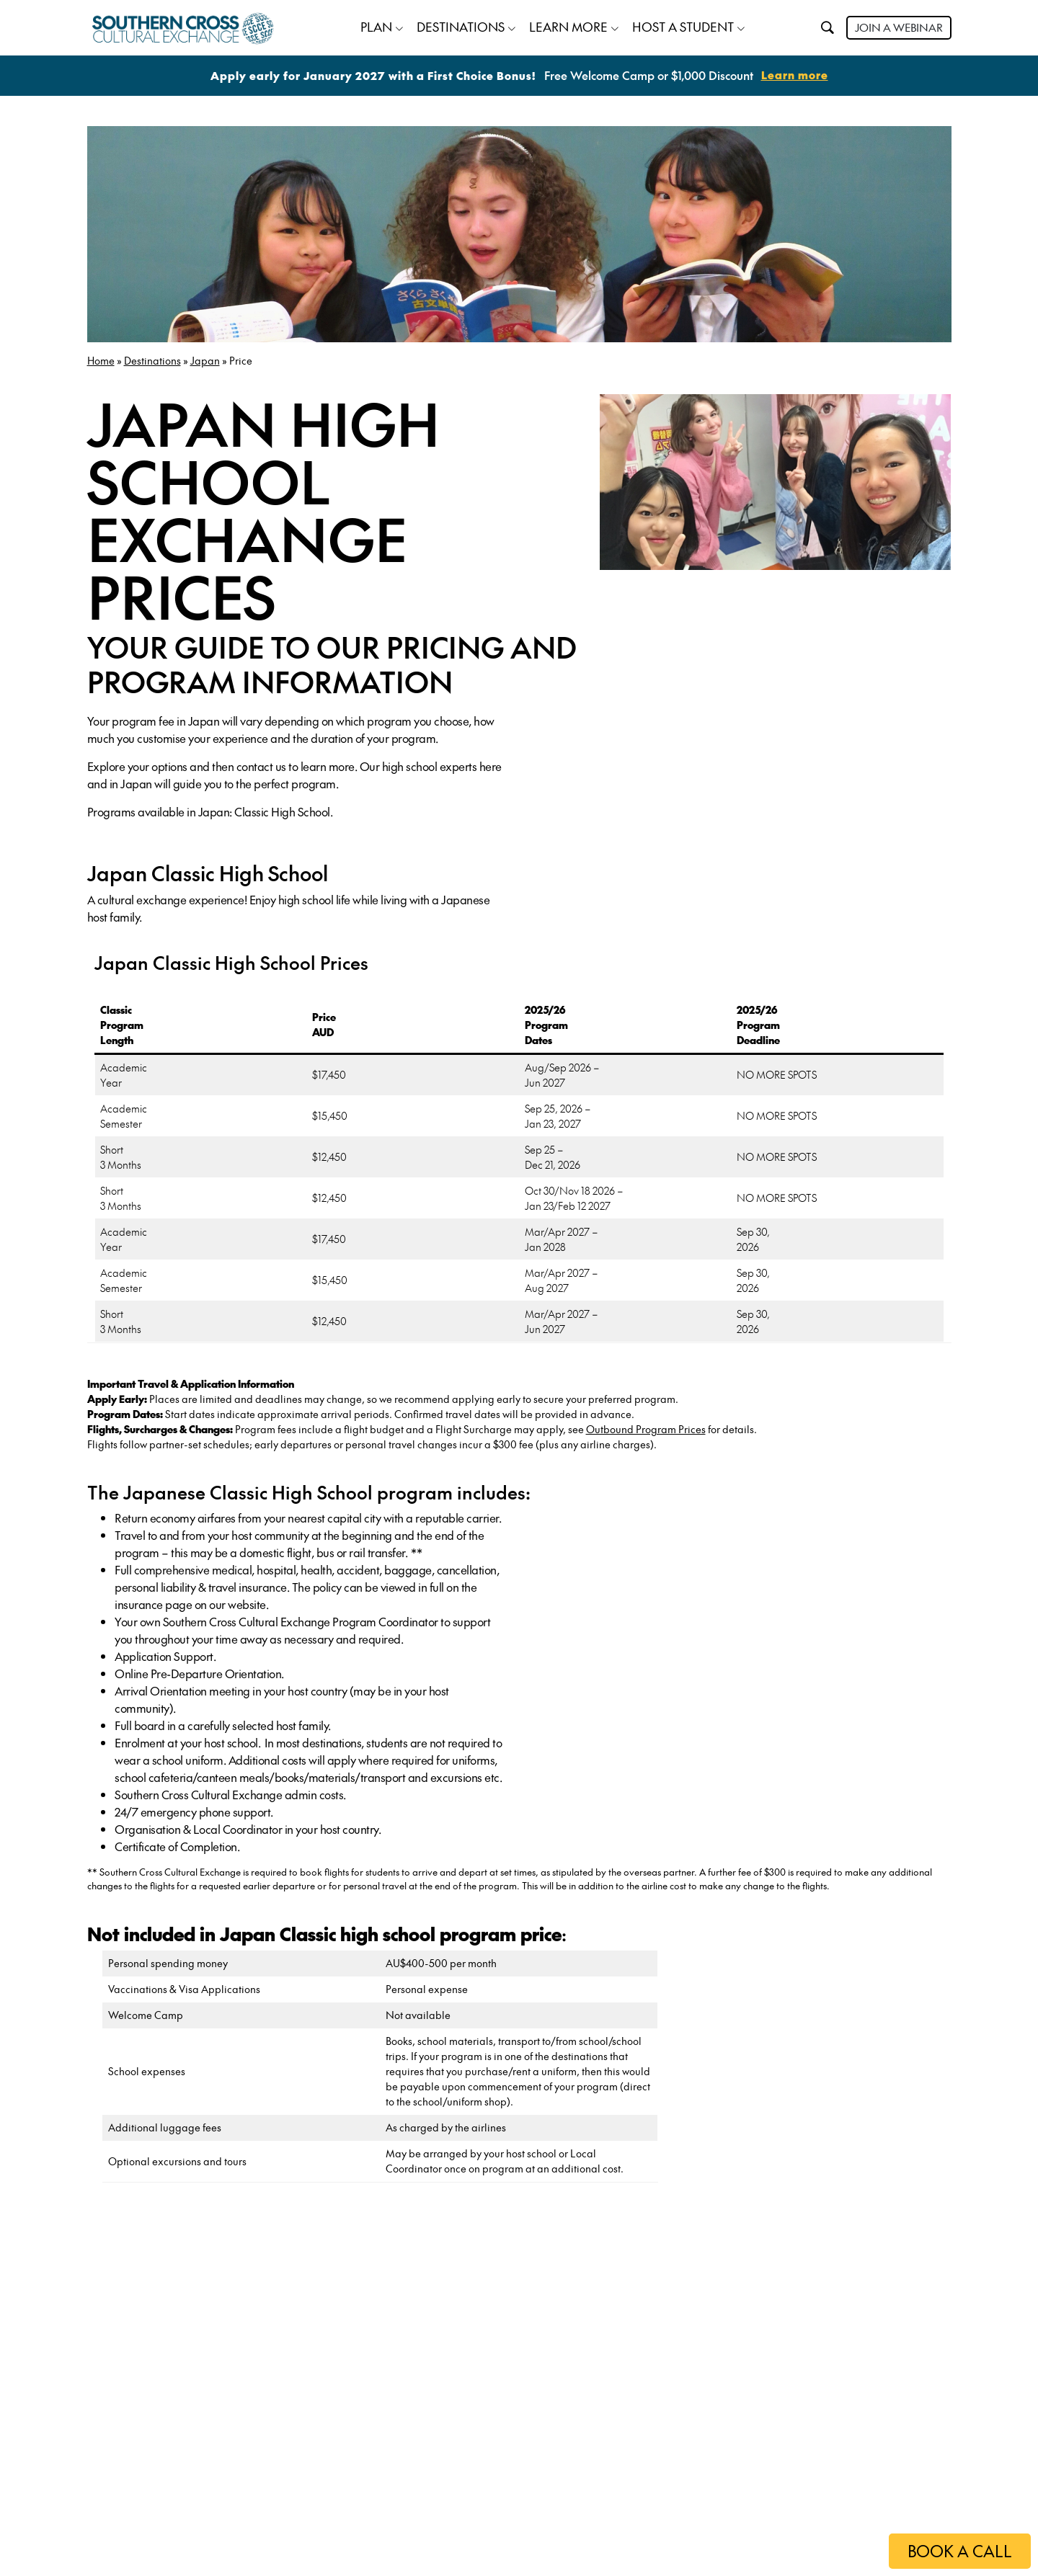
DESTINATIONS (461, 25)
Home (101, 358)
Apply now (189, 2515)
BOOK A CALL (955, 2551)
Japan (205, 358)
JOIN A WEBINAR (899, 26)
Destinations (152, 358)
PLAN (376, 25)
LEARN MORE (568, 25)
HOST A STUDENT (683, 25)
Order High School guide (240, 2469)
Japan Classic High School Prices (231, 960)
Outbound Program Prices (646, 1427)
